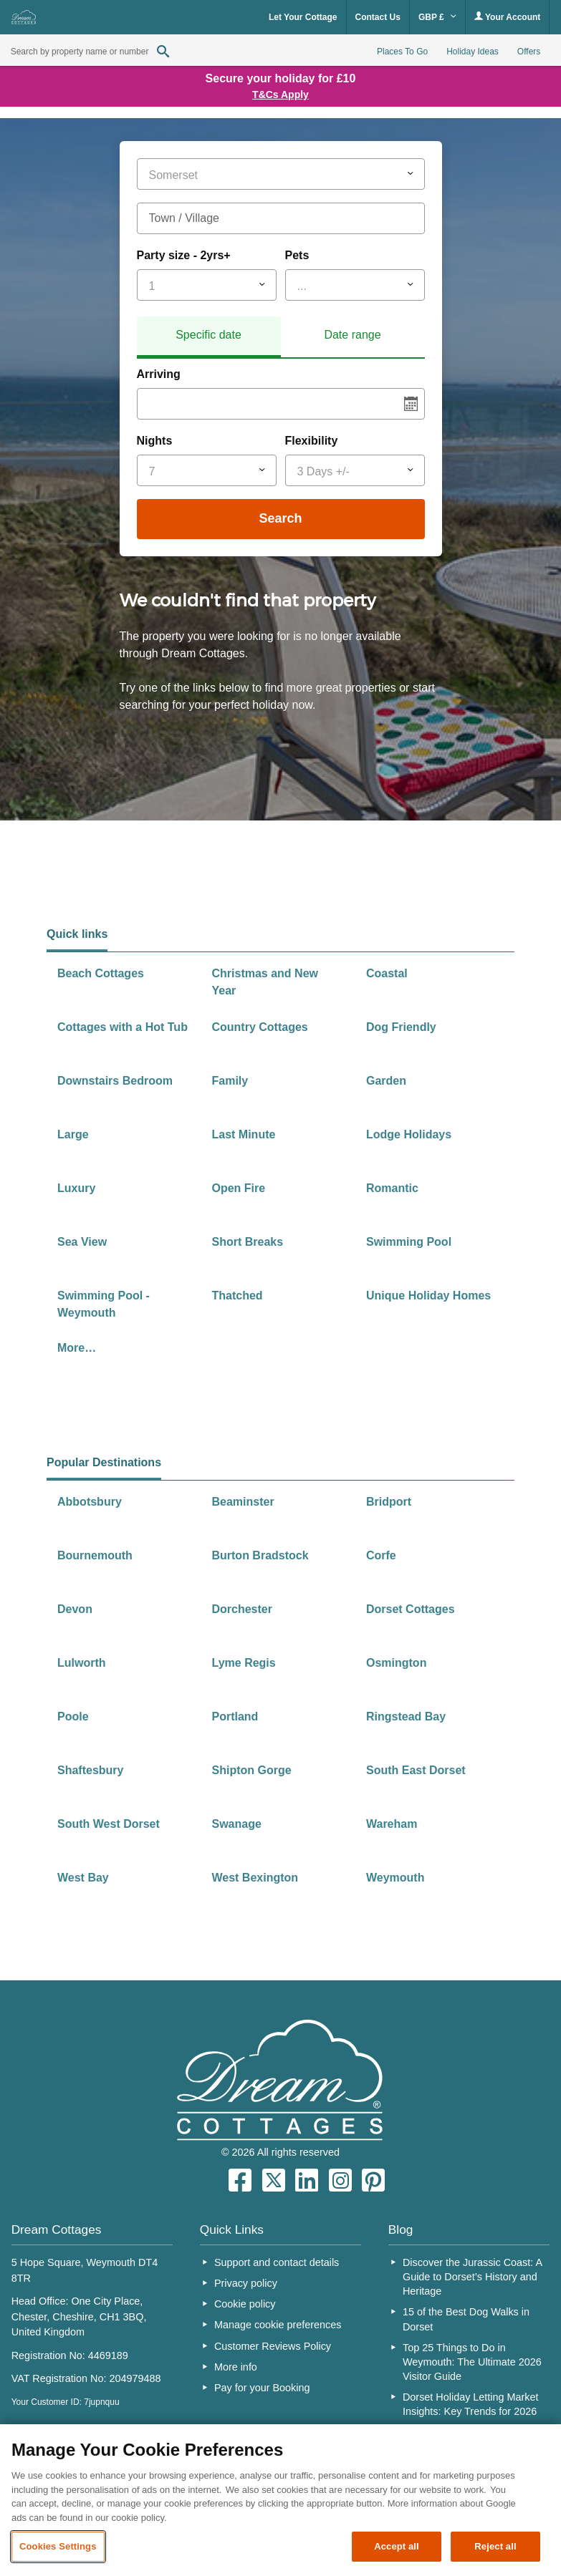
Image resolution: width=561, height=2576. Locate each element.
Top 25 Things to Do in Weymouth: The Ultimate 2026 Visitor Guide (472, 2362)
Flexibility (311, 441)
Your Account (507, 16)
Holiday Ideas (472, 52)
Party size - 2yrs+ (184, 255)
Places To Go (402, 52)
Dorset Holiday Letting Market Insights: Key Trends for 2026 (471, 2404)
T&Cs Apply (280, 94)
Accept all (396, 2546)
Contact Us (378, 17)
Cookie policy (245, 2304)
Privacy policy (245, 2283)
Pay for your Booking (262, 2387)
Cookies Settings (58, 2546)
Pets (297, 255)
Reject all (495, 2546)
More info (235, 2367)
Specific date (208, 335)
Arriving (159, 374)
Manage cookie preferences (278, 2324)
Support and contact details (276, 2262)
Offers (528, 52)
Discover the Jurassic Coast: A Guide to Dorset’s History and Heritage (472, 2277)
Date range (352, 335)
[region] (280, 2500)
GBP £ (437, 17)
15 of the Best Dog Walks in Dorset (466, 2319)
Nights (155, 441)
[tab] (209, 337)
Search (280, 518)
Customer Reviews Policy (272, 2346)
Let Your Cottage (303, 17)
